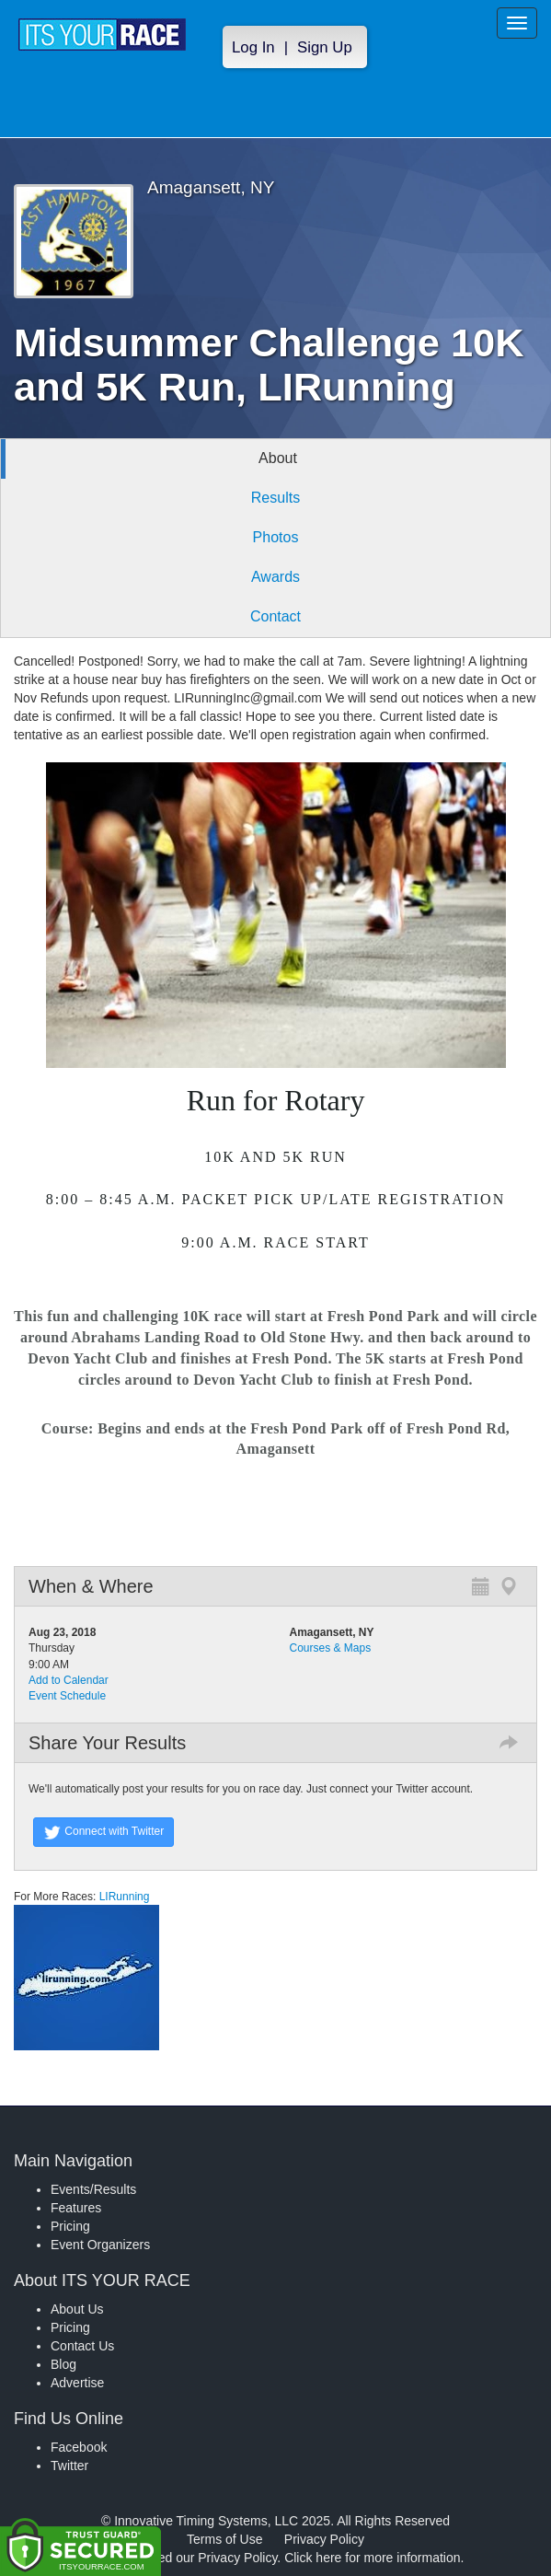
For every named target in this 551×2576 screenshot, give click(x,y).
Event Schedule (67, 1695)
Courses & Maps (331, 1648)
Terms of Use (224, 2539)
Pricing (70, 2226)
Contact (275, 616)
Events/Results (93, 2189)
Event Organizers (100, 2244)
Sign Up (324, 47)
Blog (63, 2364)
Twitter (69, 2465)
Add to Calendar (69, 1680)
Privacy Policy (324, 2539)
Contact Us (82, 2345)
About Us (77, 2309)
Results (275, 497)
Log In (253, 47)
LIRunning (122, 1896)
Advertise (77, 2382)
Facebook (79, 2447)
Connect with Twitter (103, 1832)
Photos (276, 537)
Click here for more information (372, 2557)
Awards (275, 577)
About (277, 458)
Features (76, 2207)
